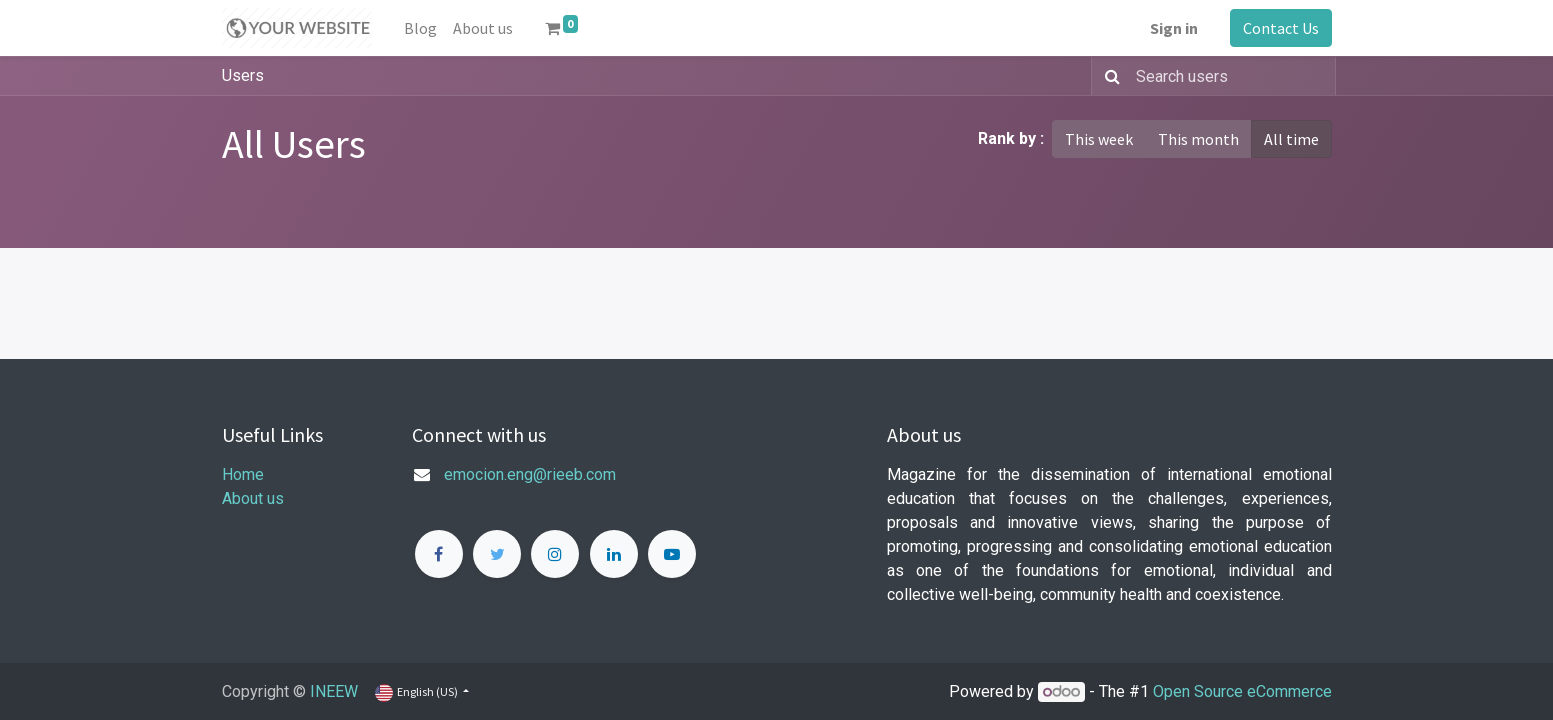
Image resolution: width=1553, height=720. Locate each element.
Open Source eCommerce (1242, 691)
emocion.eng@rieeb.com (530, 474)
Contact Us (1281, 28)
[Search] (1108, 76)
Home (243, 474)
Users (243, 75)
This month (1198, 139)
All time (1291, 139)
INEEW (334, 691)
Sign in (1174, 28)
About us (253, 498)
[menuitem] (420, 28)
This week (1099, 139)
